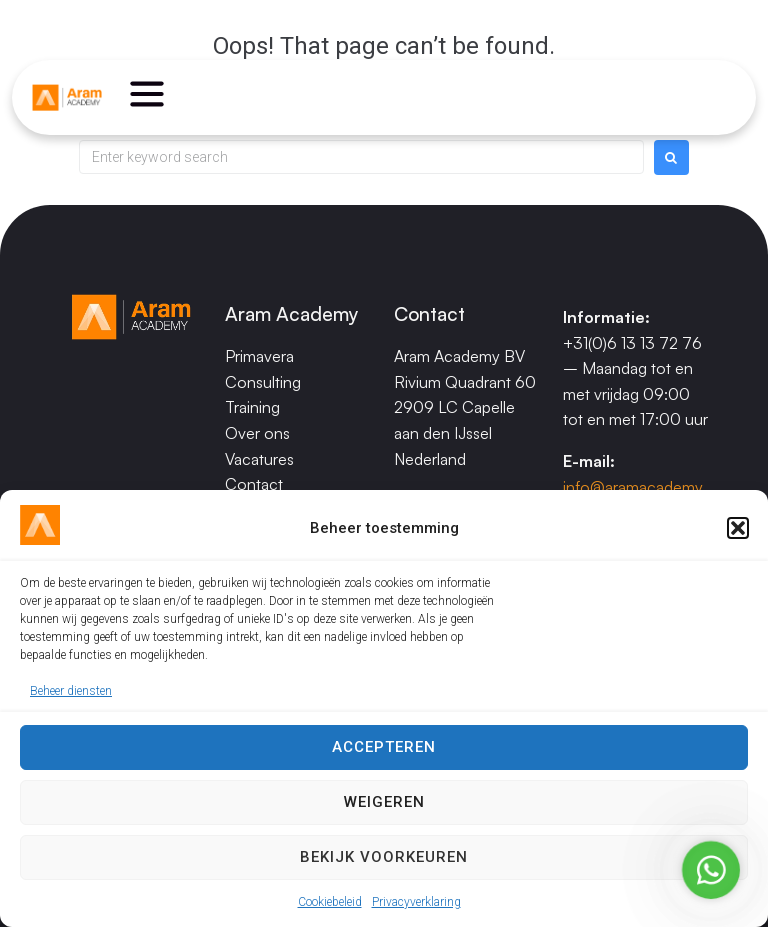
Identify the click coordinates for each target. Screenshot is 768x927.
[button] (738, 528)
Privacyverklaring (416, 902)
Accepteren (384, 747)
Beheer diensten (71, 691)
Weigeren (384, 802)
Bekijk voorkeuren (384, 857)
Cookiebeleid (330, 902)
